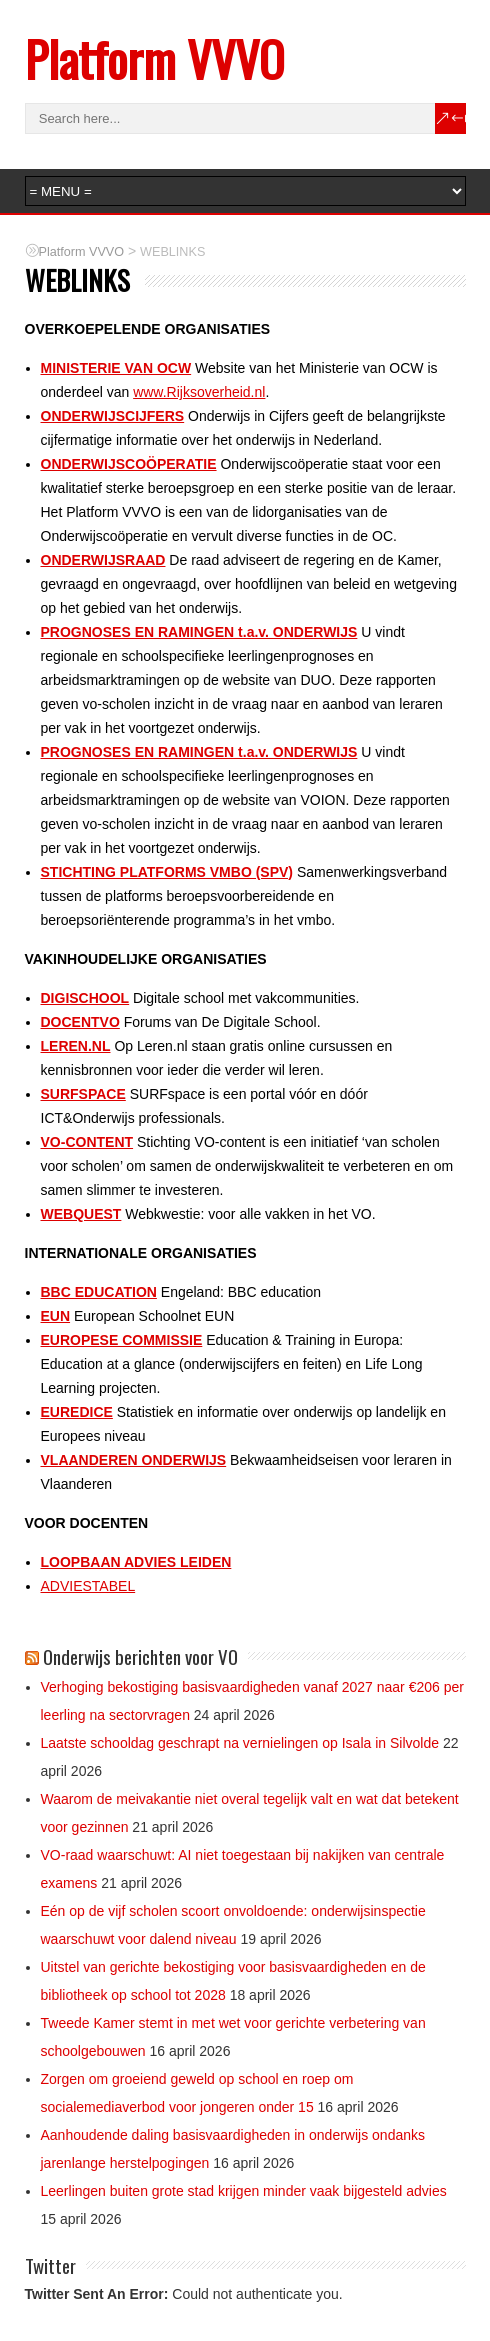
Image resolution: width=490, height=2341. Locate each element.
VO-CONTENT (87, 1142)
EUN (56, 1316)
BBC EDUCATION (99, 1292)
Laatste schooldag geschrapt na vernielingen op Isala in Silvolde (240, 1743)
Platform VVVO (154, 58)
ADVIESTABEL (88, 1586)
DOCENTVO (80, 1022)
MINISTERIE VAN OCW (116, 368)
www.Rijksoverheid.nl (199, 392)
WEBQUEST (81, 1214)
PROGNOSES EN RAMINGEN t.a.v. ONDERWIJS (199, 632)
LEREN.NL (76, 1046)
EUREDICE (77, 1412)
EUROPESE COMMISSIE (122, 1340)
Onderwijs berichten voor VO (140, 1656)
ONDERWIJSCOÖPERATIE (129, 464)
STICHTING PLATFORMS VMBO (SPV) (167, 872)
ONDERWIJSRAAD (103, 560)
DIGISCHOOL (85, 998)
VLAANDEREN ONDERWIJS (134, 1460)
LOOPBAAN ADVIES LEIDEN (136, 1562)
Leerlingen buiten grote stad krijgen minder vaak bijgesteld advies (244, 2191)
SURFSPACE (83, 1094)
